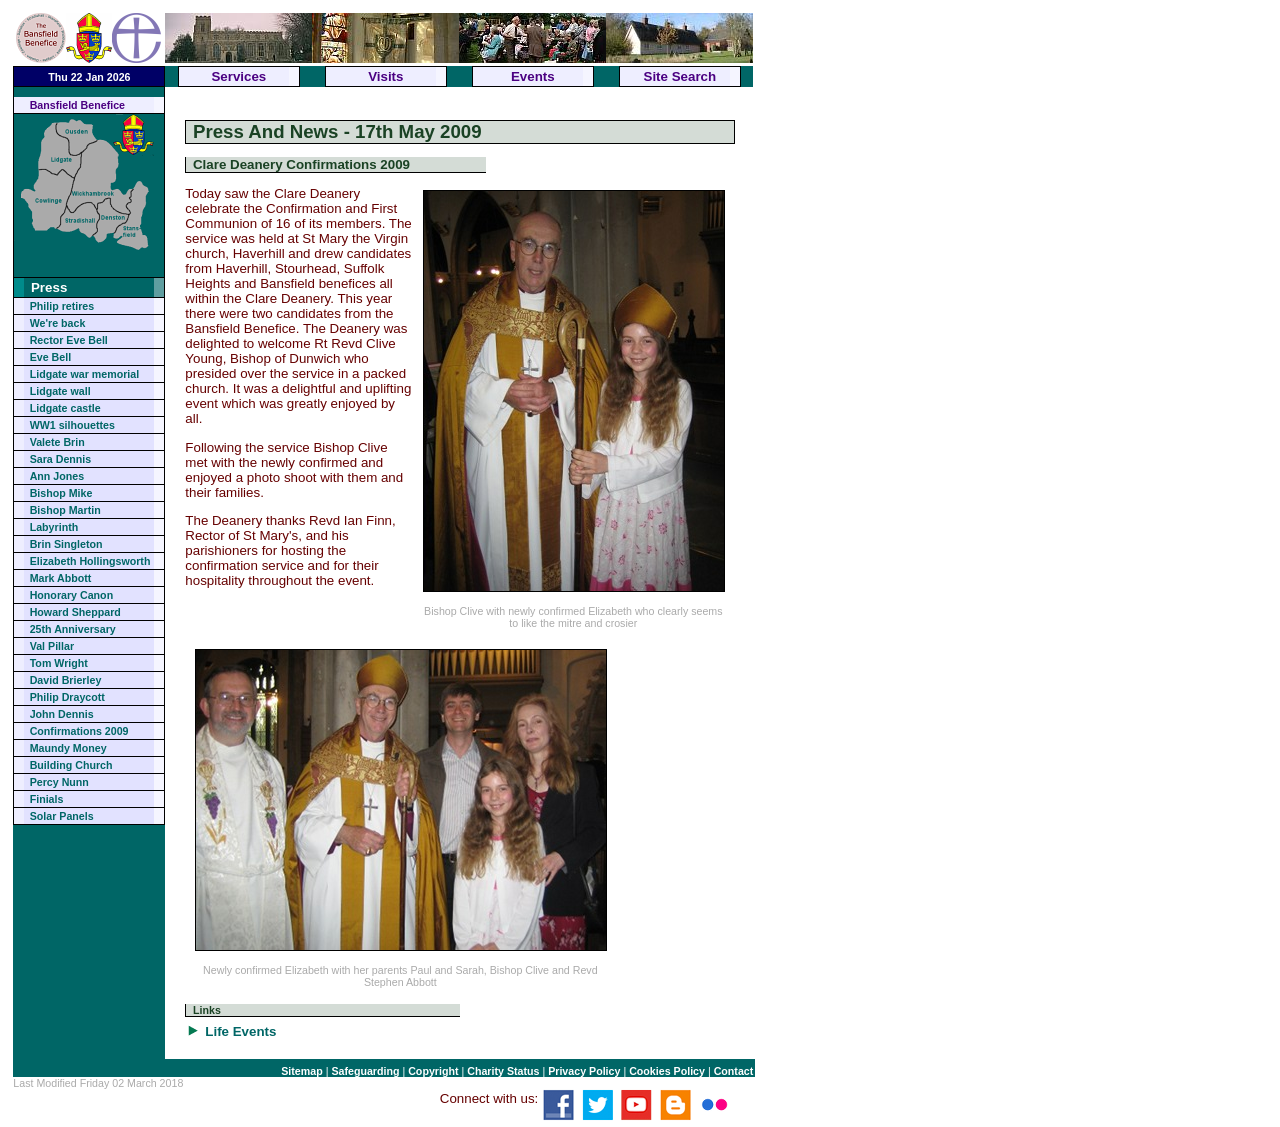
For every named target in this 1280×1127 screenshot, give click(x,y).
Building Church (71, 765)
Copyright (433, 1071)
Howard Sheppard (75, 612)
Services (238, 76)
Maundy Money (68, 748)
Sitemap (301, 1071)
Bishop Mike (61, 493)
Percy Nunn (59, 782)
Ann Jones (57, 476)
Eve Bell (50, 357)
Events (533, 76)
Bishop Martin (65, 510)
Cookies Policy (667, 1071)
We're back (58, 323)
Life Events (240, 1031)
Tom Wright (59, 663)
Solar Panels (62, 816)
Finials (47, 799)
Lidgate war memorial (85, 374)
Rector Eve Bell (69, 340)
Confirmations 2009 (79, 731)
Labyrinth (54, 527)
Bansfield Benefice (77, 105)
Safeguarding (365, 1071)
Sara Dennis (61, 459)
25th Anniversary (73, 629)
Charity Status (503, 1071)
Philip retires (62, 306)
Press (49, 287)
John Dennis (62, 714)
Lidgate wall (60, 391)
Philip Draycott (67, 697)
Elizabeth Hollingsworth (90, 561)
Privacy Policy (584, 1071)
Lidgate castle (65, 408)
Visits (385, 76)
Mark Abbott (61, 578)
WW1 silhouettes (72, 425)
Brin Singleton (66, 544)
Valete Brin (57, 442)
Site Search (680, 76)
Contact (734, 1071)
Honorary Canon (71, 595)
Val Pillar (52, 646)
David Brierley (66, 680)
